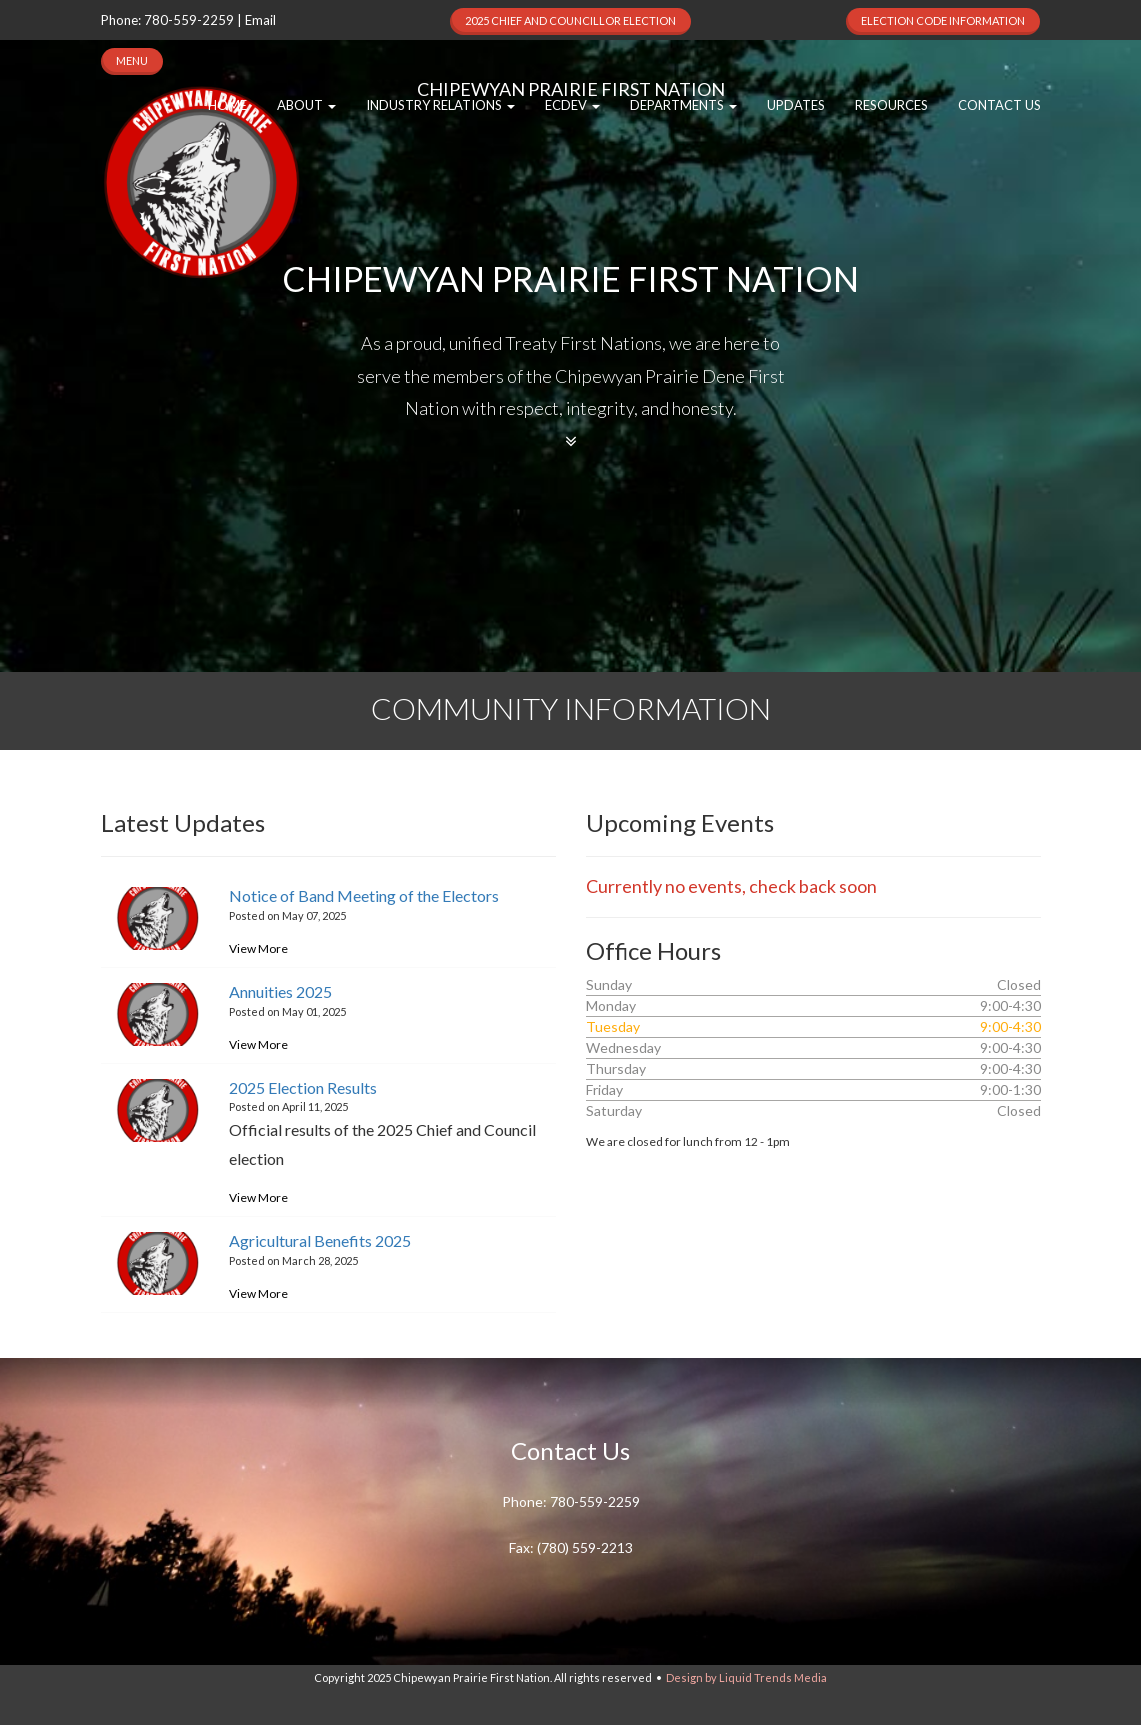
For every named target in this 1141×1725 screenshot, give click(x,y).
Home (227, 105)
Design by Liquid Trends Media (746, 1677)
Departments (683, 105)
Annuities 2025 (280, 991)
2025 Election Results (303, 1087)
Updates (796, 105)
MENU (132, 60)
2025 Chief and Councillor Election (570, 20)
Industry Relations (440, 105)
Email (260, 20)
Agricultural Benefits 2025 (320, 1240)
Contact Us (999, 105)
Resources (891, 105)
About (306, 105)
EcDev (572, 105)
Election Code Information (943, 20)
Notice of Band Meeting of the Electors (364, 895)
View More (258, 948)
